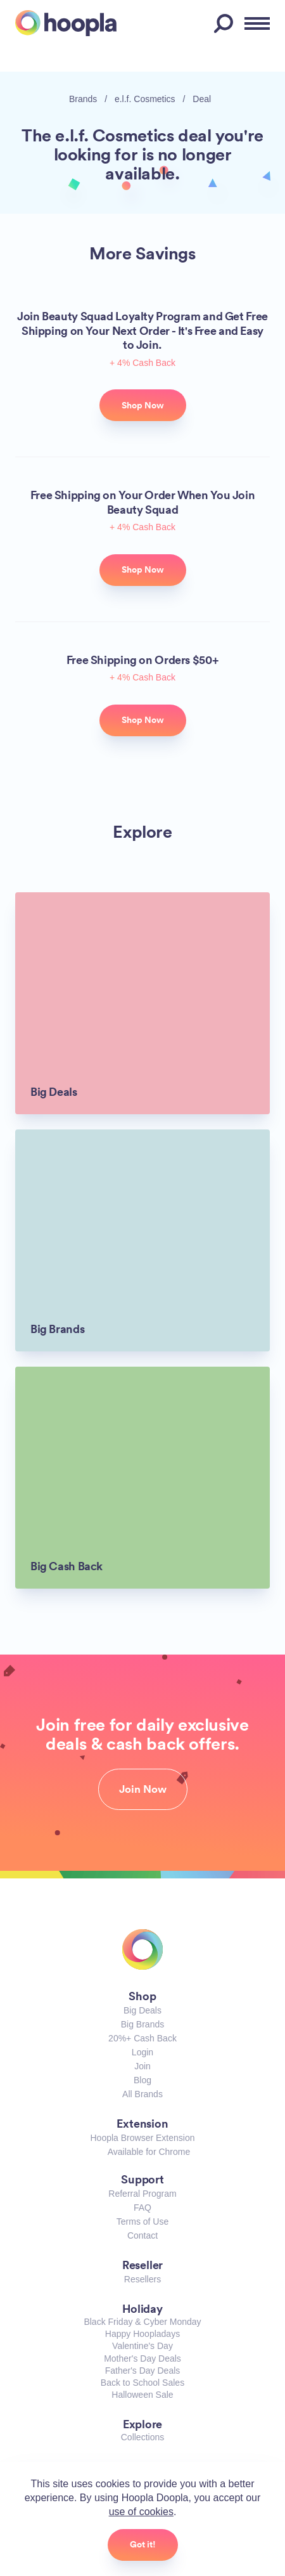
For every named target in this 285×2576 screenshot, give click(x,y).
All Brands (142, 2094)
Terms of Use (142, 2221)
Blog (142, 2080)
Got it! (143, 2544)
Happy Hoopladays (142, 2334)
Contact (142, 2235)
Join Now (143, 1789)
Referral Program (142, 2194)
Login (142, 2052)
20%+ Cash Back (142, 2038)
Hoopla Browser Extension (143, 2138)
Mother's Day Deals (142, 2358)
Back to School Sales (142, 2383)
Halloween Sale (142, 2395)
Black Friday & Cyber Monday (142, 2322)
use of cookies (141, 2511)
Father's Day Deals (142, 2370)
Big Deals (143, 2010)
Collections (142, 2437)
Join (142, 2066)
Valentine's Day (142, 2346)
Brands (83, 99)
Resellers (142, 2279)
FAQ (142, 2207)
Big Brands (142, 2024)
